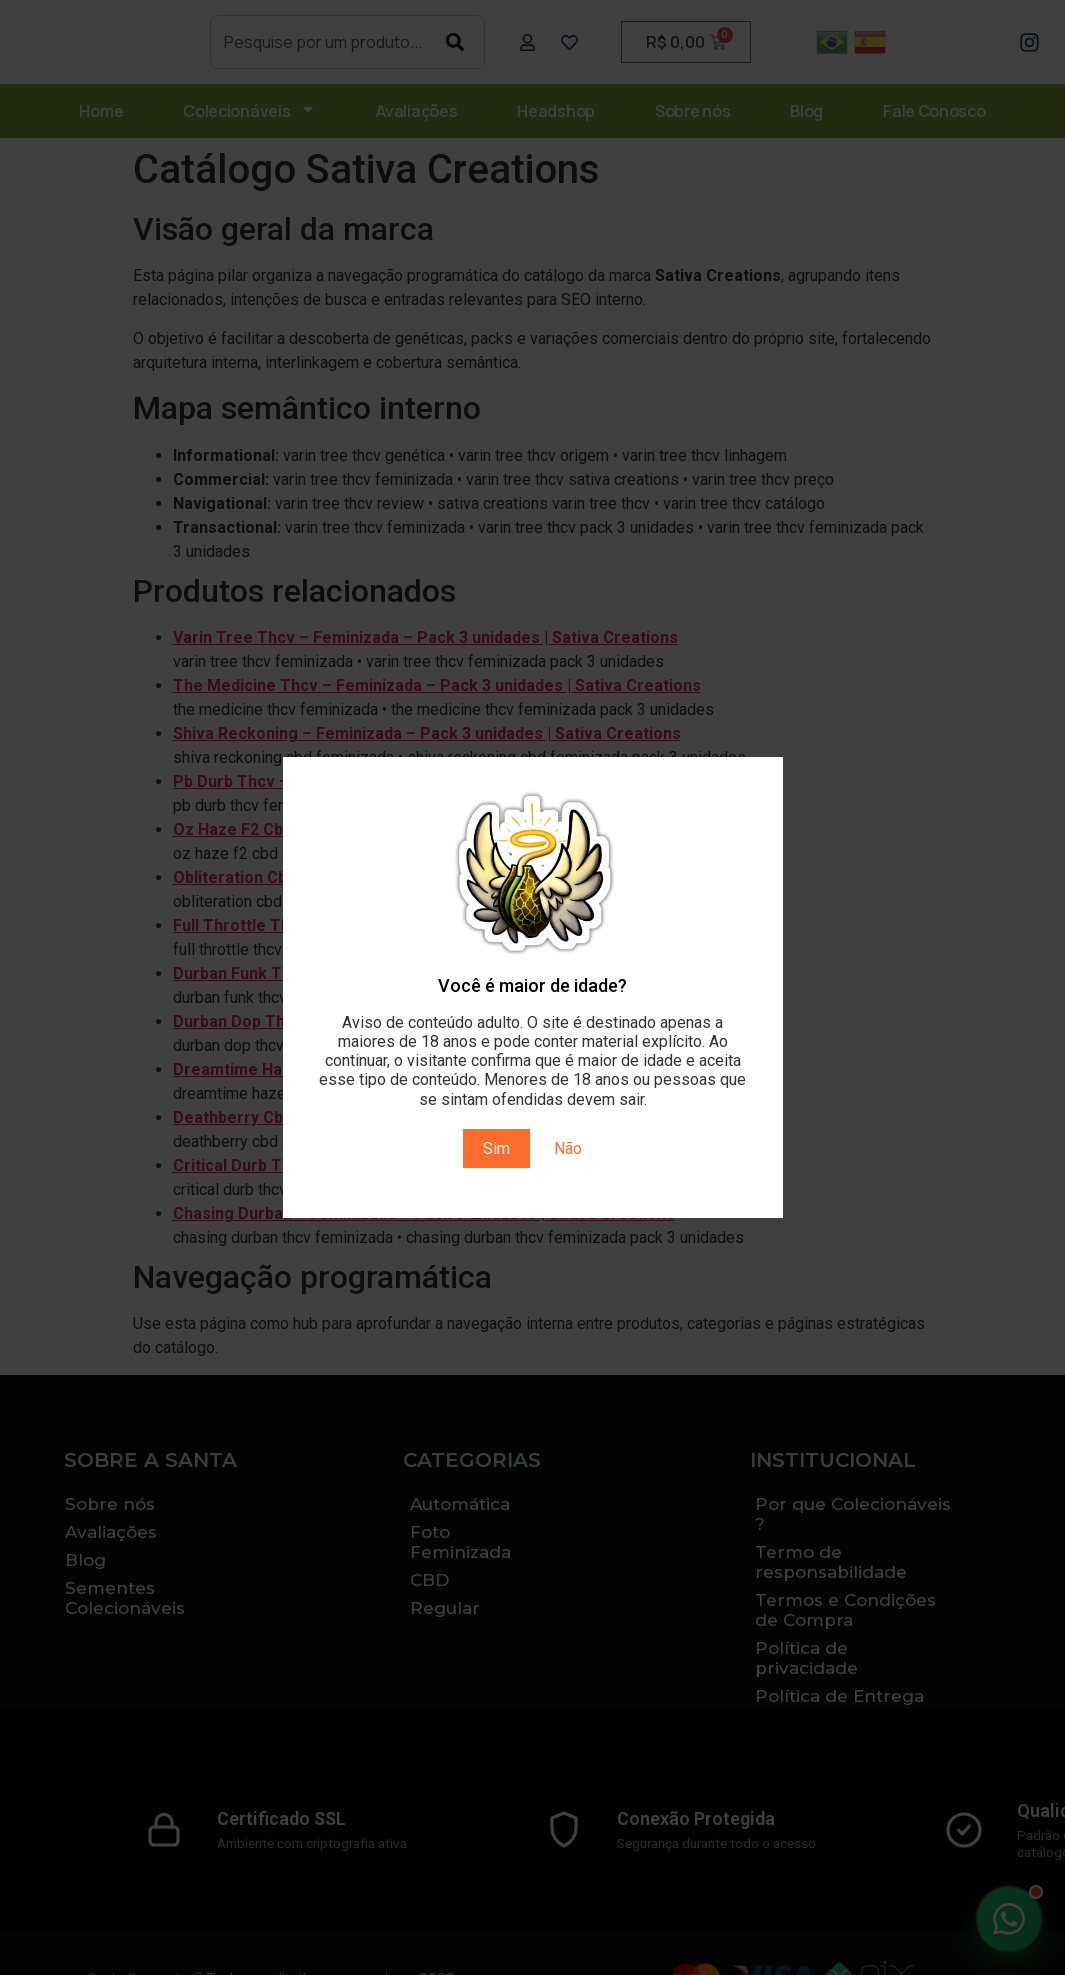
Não (568, 1148)
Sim (496, 1148)
